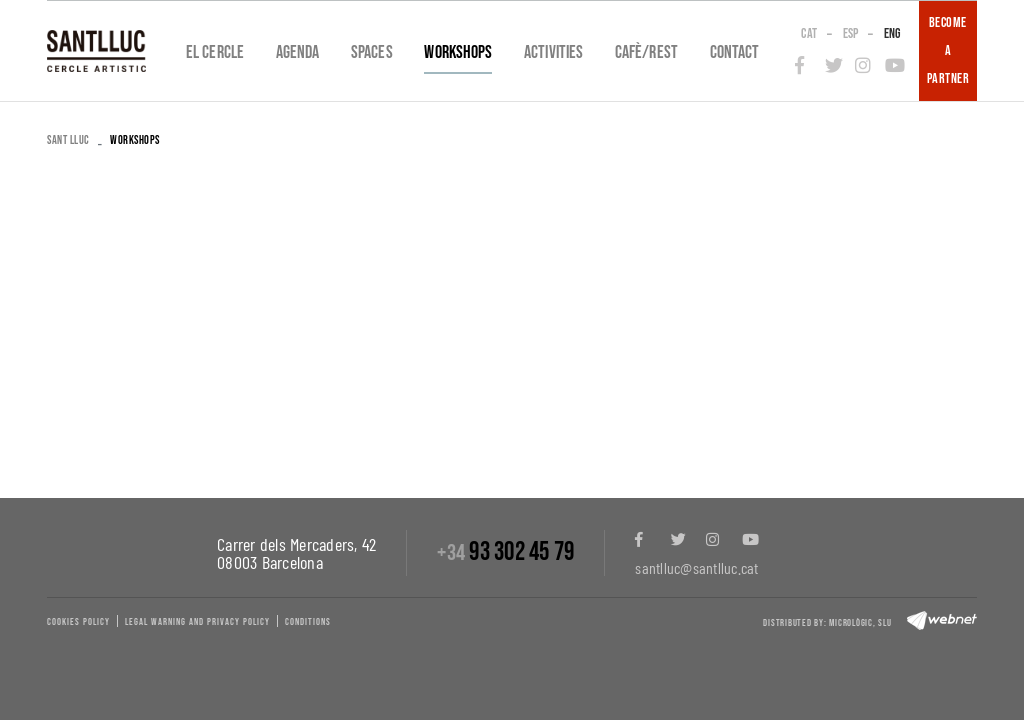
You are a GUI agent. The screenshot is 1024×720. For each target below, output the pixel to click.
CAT (809, 33)
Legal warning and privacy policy (197, 622)
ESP (851, 33)
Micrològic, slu (860, 623)
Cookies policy (78, 622)
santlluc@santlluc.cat (696, 567)
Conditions (308, 622)
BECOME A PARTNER (948, 50)
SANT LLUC (68, 140)
